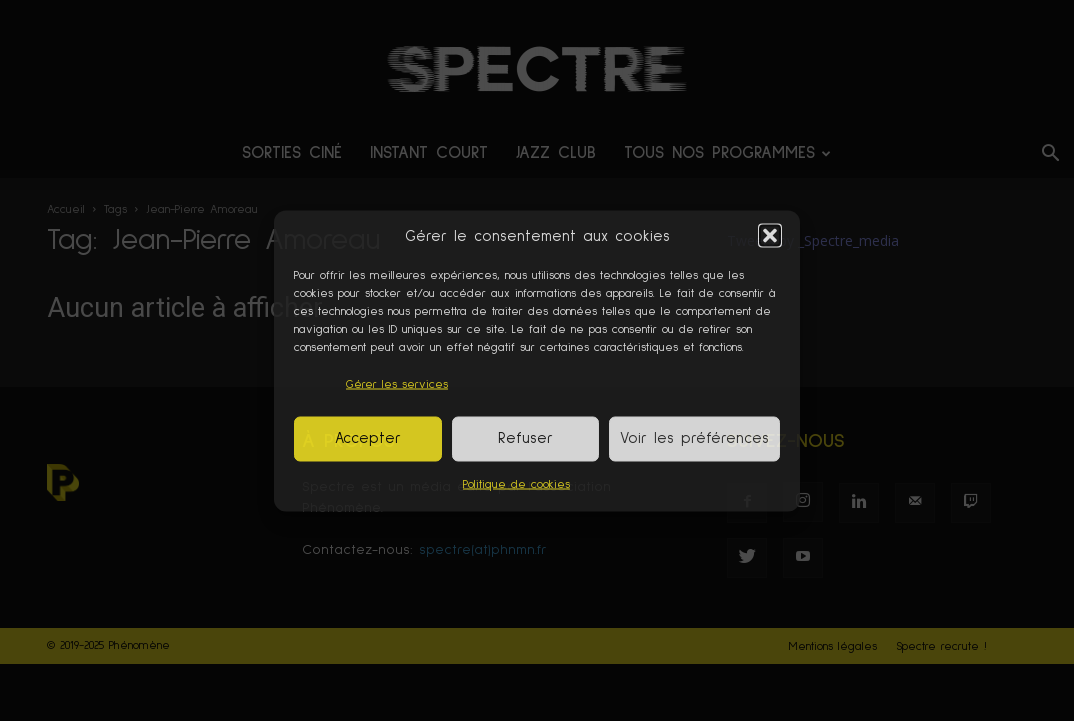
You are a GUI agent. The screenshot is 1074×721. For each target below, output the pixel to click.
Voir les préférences (694, 438)
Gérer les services (397, 384)
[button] (770, 236)
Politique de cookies (516, 484)
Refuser (525, 438)
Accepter (368, 438)
